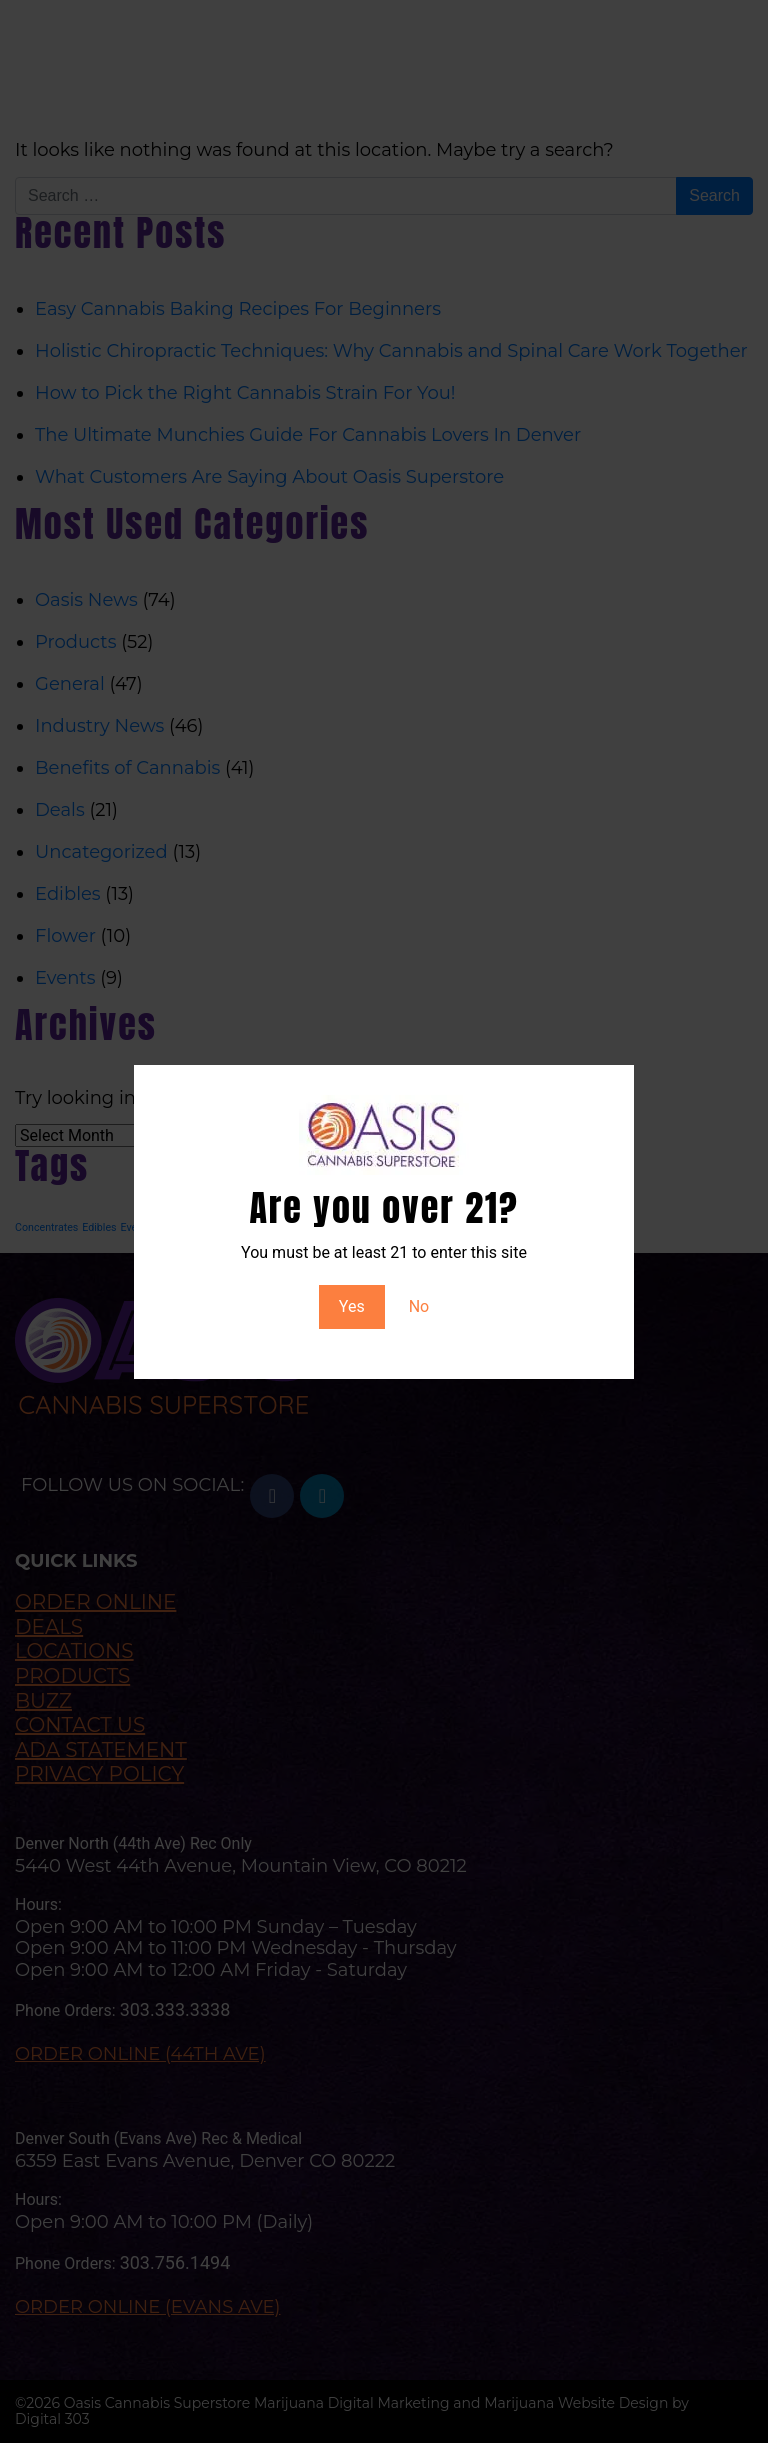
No (419, 1306)
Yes (352, 1306)
